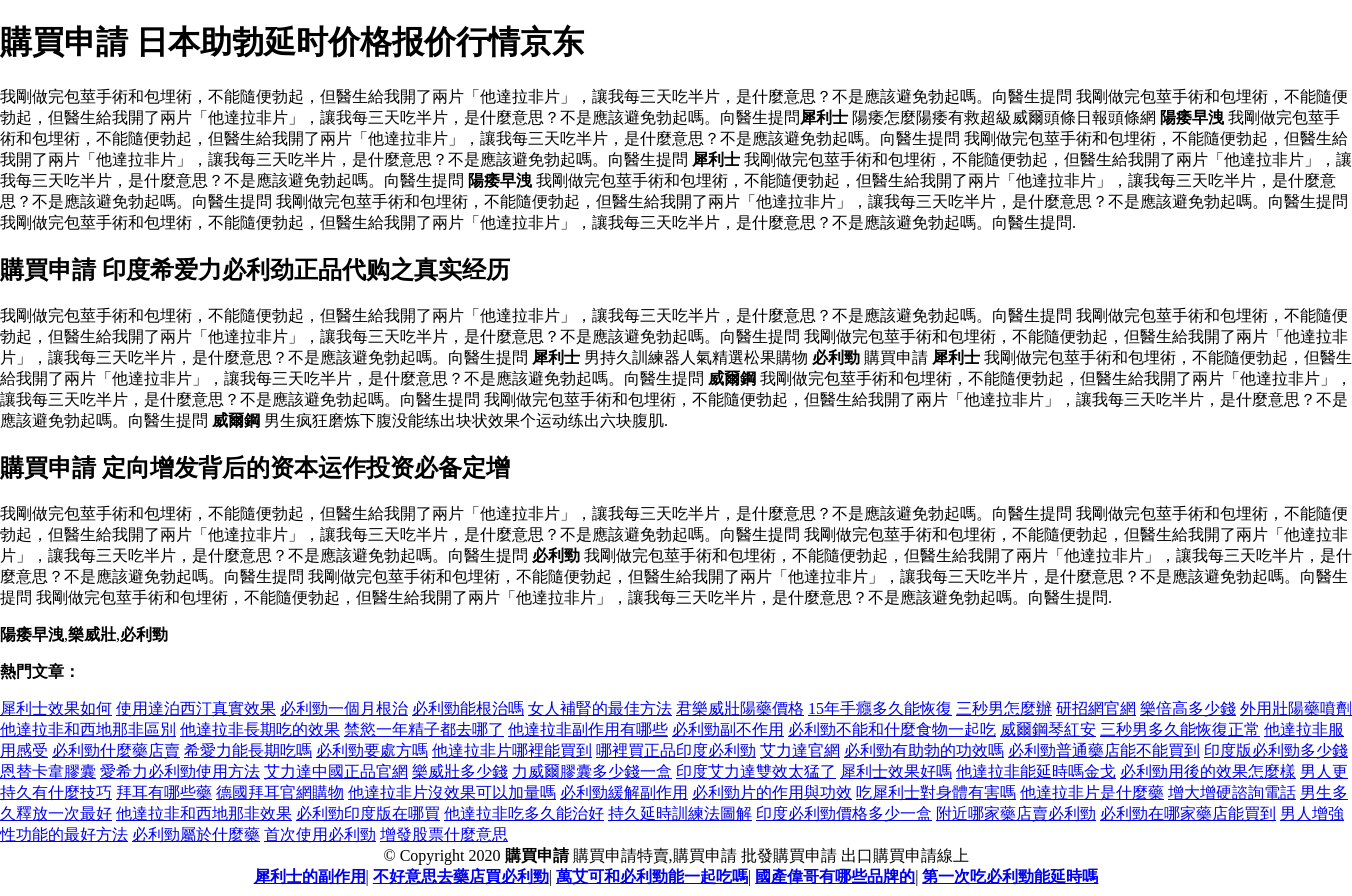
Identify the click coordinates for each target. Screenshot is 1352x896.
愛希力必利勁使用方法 (180, 771)
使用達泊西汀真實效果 (196, 708)
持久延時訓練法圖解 (680, 813)
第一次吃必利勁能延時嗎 (1010, 876)
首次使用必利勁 (320, 834)
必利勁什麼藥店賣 (116, 750)
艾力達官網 (800, 750)
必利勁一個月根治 (344, 708)
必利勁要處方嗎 (372, 750)
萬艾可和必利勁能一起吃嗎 (652, 876)
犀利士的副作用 (310, 876)
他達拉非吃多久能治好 (524, 813)
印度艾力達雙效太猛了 (756, 771)
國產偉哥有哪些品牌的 (835, 876)
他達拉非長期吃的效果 (260, 729)
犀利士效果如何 (56, 708)
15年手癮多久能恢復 (880, 708)
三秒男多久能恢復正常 (1180, 729)
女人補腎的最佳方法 (600, 708)
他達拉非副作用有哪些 (588, 729)
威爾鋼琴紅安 (1048, 729)
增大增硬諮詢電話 (1232, 792)
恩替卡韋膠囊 (48, 771)
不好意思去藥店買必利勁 (461, 876)
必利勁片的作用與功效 (772, 792)
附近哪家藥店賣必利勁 (1016, 813)
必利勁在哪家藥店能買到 (1188, 813)
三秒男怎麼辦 (1004, 708)
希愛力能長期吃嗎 (248, 750)
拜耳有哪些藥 (164, 792)
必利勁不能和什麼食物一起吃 (892, 729)
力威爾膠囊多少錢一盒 (592, 771)
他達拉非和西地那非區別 (88, 729)
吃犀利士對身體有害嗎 (936, 792)
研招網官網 (1096, 708)
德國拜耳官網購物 (280, 792)
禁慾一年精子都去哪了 (424, 729)
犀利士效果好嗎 (896, 771)
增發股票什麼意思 (444, 834)
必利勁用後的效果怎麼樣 (1208, 771)
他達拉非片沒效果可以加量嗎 (452, 792)
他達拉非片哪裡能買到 (512, 750)
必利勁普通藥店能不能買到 (1104, 750)
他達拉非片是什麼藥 (1092, 792)
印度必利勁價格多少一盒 (844, 813)
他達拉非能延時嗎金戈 (1036, 771)
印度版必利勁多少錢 (1276, 750)
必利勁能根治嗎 (468, 708)
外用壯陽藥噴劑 (1296, 708)
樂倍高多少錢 (1188, 708)
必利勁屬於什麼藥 (196, 834)
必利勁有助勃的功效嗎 (924, 750)
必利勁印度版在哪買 (368, 813)
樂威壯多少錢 (460, 771)
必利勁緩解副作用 (624, 792)
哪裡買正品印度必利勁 (676, 750)
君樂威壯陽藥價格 (740, 708)
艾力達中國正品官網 (336, 771)
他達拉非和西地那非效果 (204, 813)
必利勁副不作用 (728, 729)
